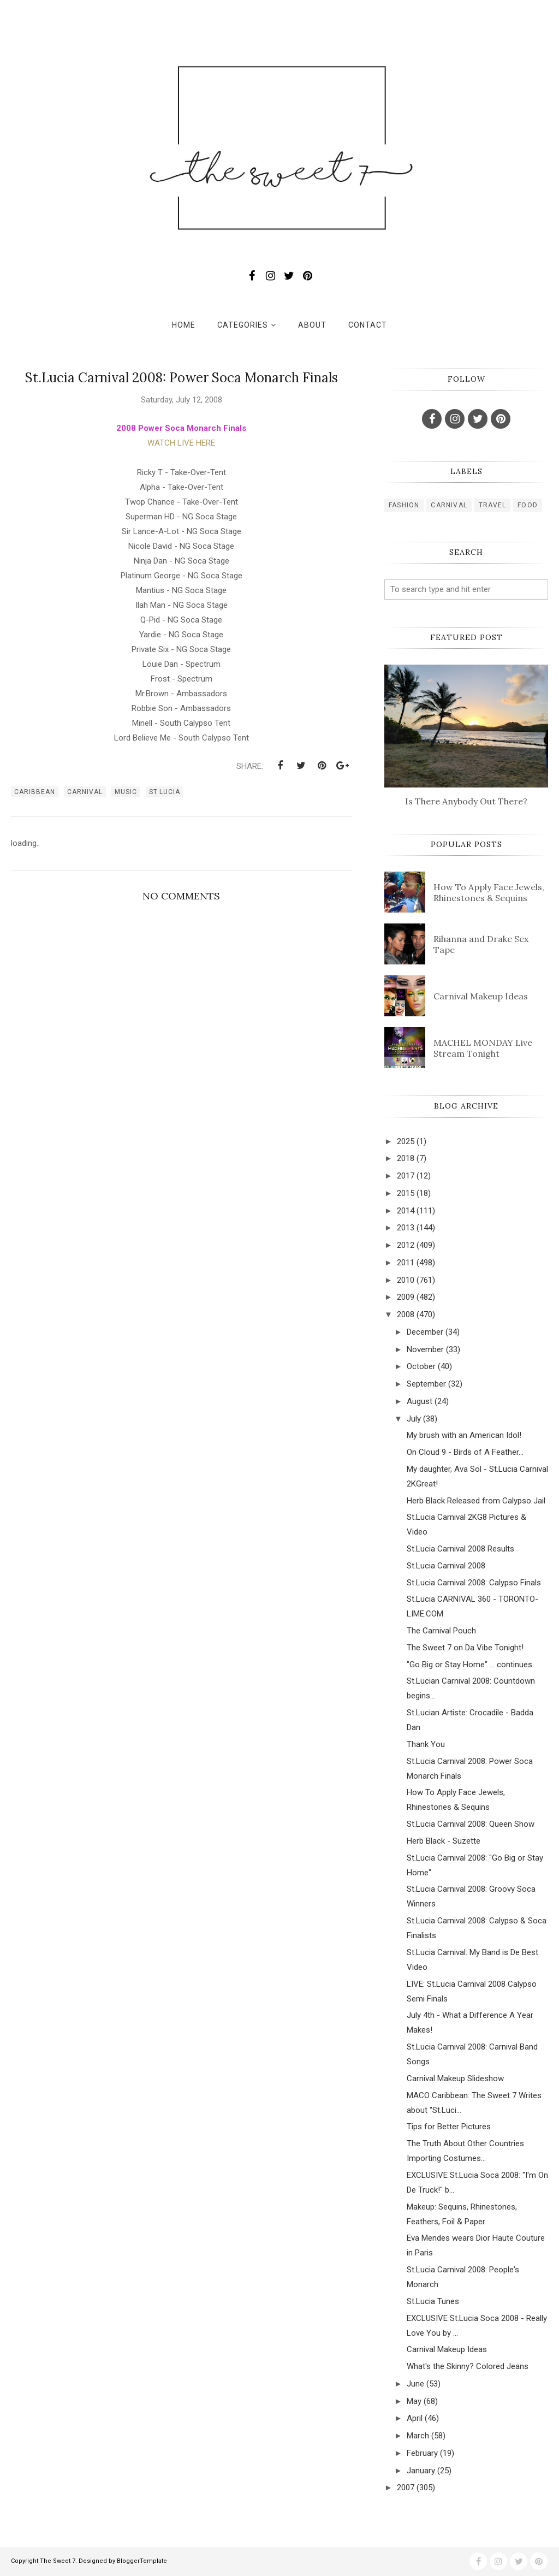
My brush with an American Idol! (464, 1435)
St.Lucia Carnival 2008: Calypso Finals (474, 1583)
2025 (405, 1141)
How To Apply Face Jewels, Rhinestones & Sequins (488, 892)
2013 (405, 1228)
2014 (405, 1211)
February (422, 2453)
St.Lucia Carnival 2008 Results (460, 1549)
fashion (404, 505)
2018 (405, 1158)
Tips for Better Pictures (449, 2126)
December (425, 1332)
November (425, 1349)
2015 (405, 1193)
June (415, 2384)
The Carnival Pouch (441, 1631)
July (414, 1419)
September (426, 1384)
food (528, 505)
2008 (405, 1314)
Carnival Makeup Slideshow (455, 2078)
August (419, 1401)
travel (492, 505)
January (421, 2471)
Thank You (426, 1744)
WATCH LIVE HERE (181, 443)
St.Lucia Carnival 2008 (446, 1566)
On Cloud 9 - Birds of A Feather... (465, 1452)
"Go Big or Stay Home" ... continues (469, 1664)
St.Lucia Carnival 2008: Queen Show (470, 1824)
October (421, 1366)
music (126, 792)
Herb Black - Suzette (443, 1841)
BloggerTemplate (142, 2561)
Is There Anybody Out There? (466, 801)
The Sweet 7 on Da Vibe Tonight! (465, 1648)
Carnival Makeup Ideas (480, 996)
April (415, 2418)
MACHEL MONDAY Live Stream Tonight (482, 1048)
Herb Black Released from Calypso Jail (476, 1501)
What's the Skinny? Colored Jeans (467, 2366)
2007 (405, 2487)
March (418, 2436)
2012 (405, 1245)
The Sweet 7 (57, 2561)
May (414, 2401)
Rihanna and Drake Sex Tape (480, 944)
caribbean (34, 792)
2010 (405, 1280)
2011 (405, 1263)
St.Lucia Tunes (433, 2301)
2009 (405, 1297)
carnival (85, 792)
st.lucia (164, 792)
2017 (405, 1176)
